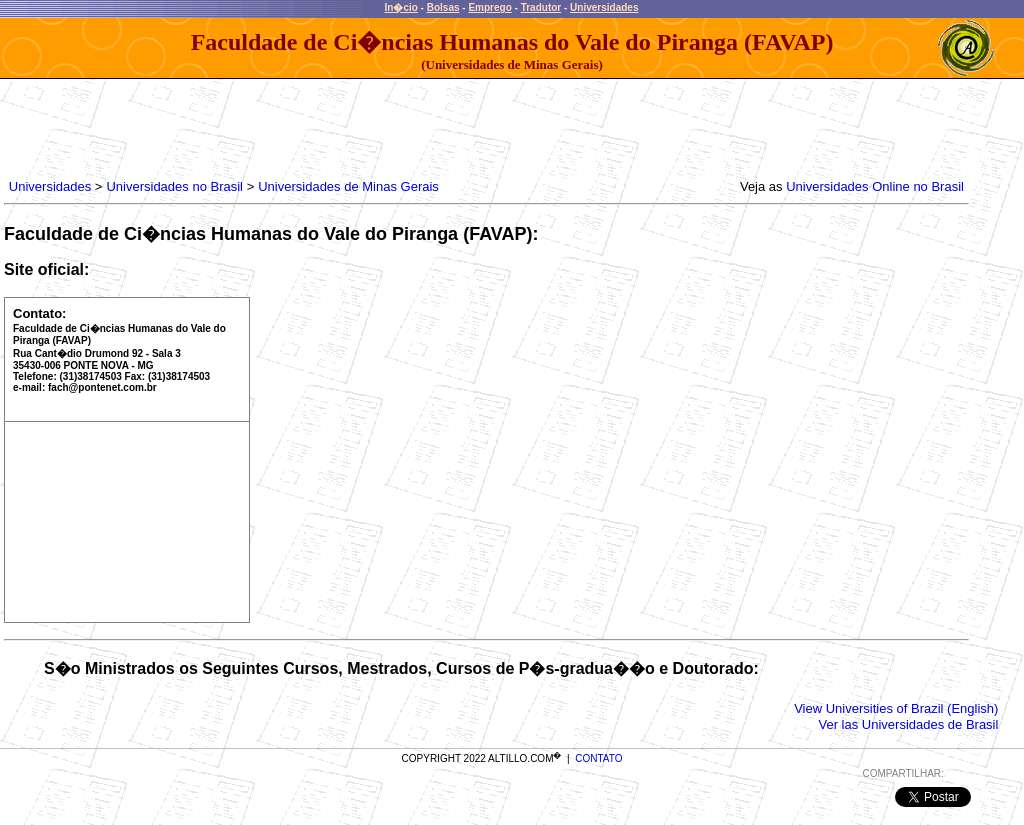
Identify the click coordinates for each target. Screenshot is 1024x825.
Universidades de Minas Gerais (348, 186)
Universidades (604, 7)
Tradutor (541, 7)
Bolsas (443, 7)
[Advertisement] (369, 124)
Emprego (489, 7)
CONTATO (598, 758)
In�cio (401, 7)
